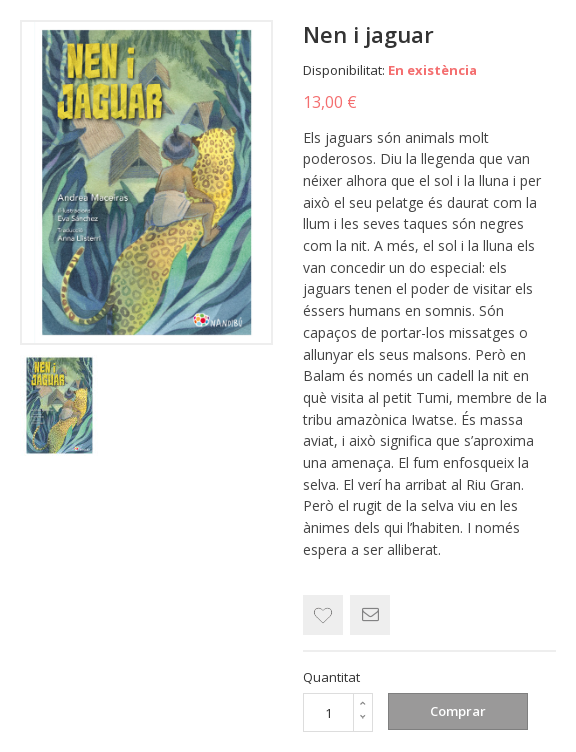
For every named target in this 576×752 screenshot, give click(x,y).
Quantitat (331, 677)
